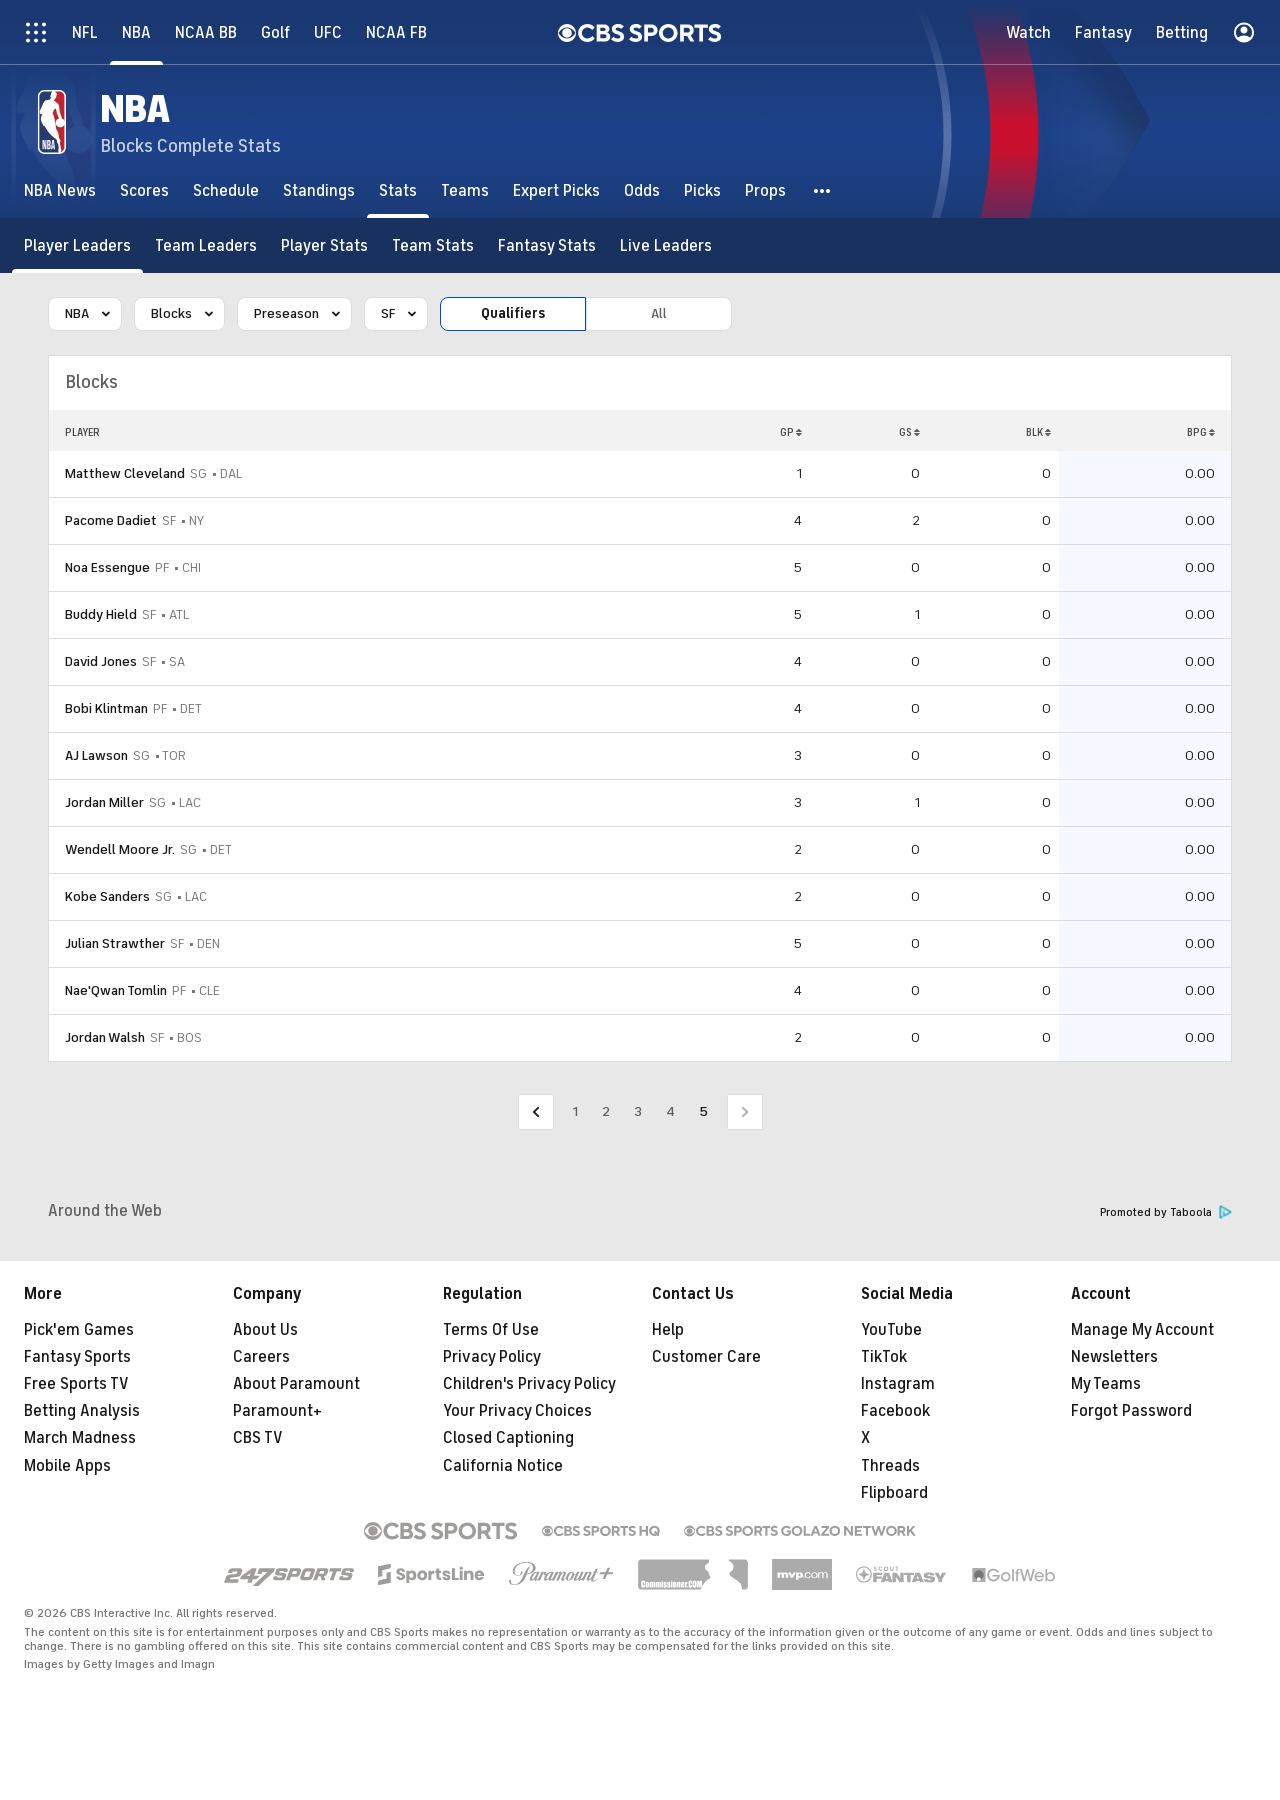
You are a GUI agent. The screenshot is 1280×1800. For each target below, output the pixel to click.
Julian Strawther (115, 943)
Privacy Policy (492, 1357)
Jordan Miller (104, 802)
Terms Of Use (491, 1330)
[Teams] (465, 190)
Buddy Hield (101, 614)
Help (668, 1330)
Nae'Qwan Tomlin (116, 990)
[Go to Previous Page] (536, 1112)
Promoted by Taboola (1166, 1212)
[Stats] (398, 190)
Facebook (895, 1411)
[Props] (765, 190)
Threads (890, 1466)
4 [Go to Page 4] (670, 1111)
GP (791, 432)
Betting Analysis (82, 1411)
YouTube (891, 1330)
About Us (265, 1330)
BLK (1038, 432)
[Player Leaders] (77, 245)
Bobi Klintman (106, 708)
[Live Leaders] (666, 245)
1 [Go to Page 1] (575, 1111)
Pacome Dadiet (111, 520)
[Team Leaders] (206, 245)
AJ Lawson (96, 755)
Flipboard (894, 1493)
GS (909, 432)
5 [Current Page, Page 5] (703, 1111)
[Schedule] (226, 190)
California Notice (503, 1466)
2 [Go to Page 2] (606, 1111)
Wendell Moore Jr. (120, 849)
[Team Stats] (433, 245)
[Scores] (144, 190)
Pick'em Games (79, 1330)
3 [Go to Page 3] (638, 1111)
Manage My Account (1142, 1330)
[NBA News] (60, 190)
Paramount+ (277, 1411)
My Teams (1106, 1384)
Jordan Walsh (105, 1037)
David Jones (101, 661)
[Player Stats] (324, 245)
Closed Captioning (508, 1438)
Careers (261, 1357)
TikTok (884, 1357)
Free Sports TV (76, 1384)
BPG (1201, 432)
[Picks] (702, 190)
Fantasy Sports (77, 1357)
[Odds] (642, 190)
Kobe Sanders (107, 896)
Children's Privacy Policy (529, 1384)
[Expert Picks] (556, 190)
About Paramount (296, 1384)
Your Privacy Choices (517, 1411)
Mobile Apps (67, 1466)
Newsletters (1114, 1357)
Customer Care (706, 1357)
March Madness (80, 1438)
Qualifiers (513, 313)
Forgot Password (1131, 1411)
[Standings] (319, 190)
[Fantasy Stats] (547, 245)
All (659, 313)
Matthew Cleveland (125, 473)
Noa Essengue (107, 567)
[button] (823, 190)
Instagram (898, 1384)
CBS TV (258, 1438)
